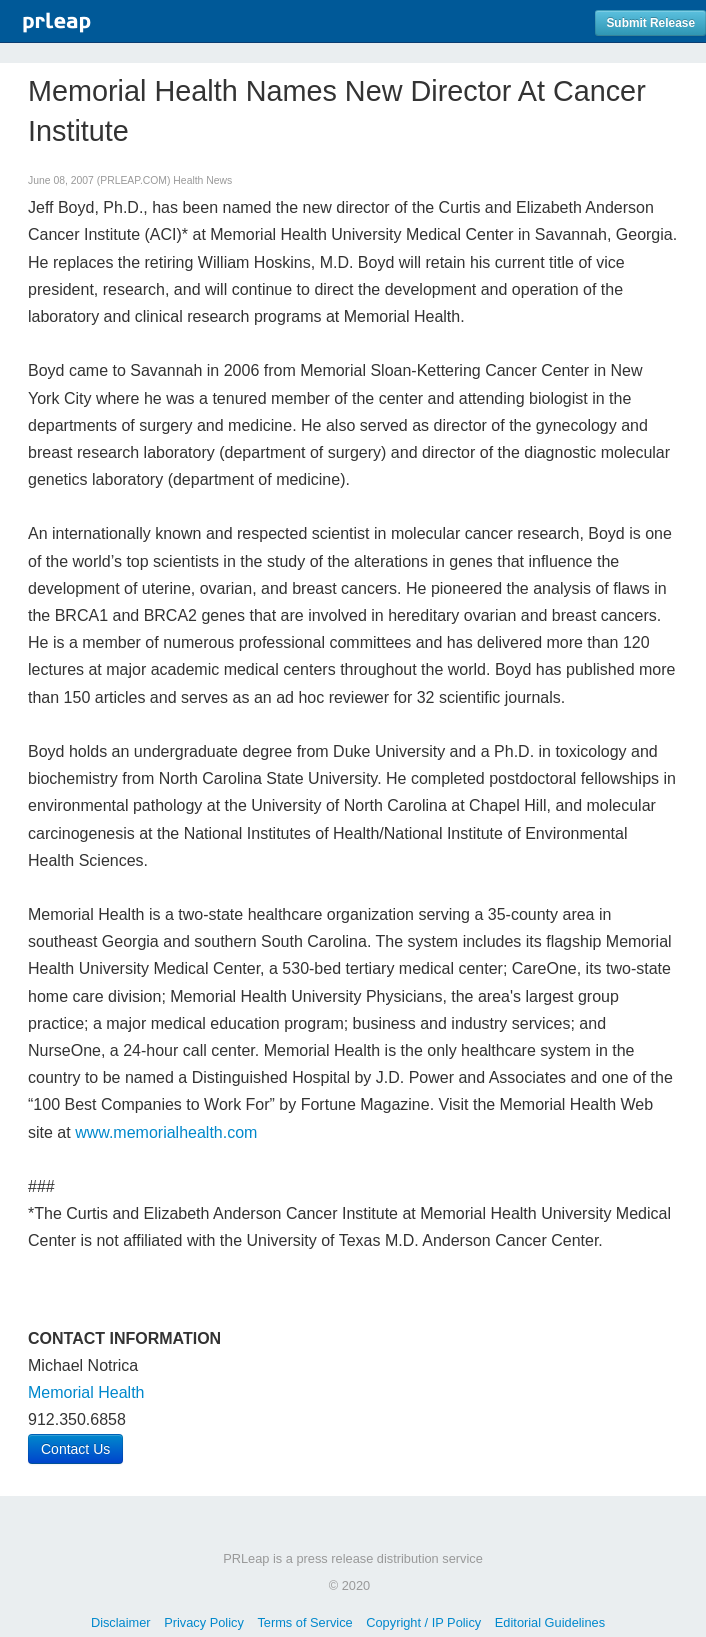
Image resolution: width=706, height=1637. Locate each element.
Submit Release (650, 23)
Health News (202, 180)
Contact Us (75, 1449)
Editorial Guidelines (550, 1622)
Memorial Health (86, 1392)
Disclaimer (121, 1622)
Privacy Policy (204, 1622)
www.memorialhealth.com (166, 1132)
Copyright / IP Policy (423, 1622)
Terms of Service (304, 1622)
